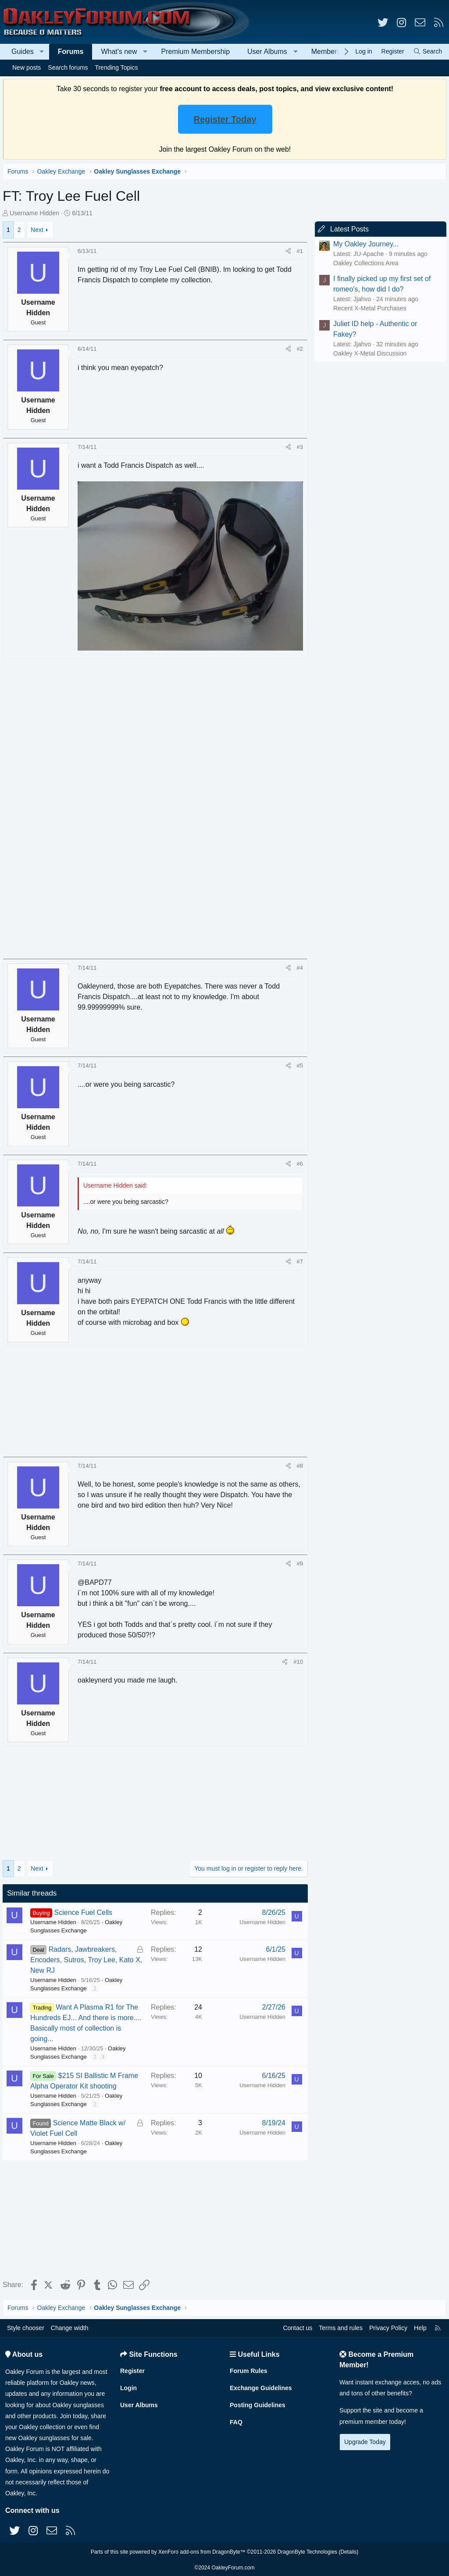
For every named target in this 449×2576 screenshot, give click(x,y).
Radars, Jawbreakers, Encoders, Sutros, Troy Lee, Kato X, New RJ (83, 1957)
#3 (298, 447)
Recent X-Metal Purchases (368, 308)
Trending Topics (116, 67)
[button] (42, 52)
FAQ (236, 2421)
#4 (298, 965)
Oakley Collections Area (364, 263)
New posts (26, 67)
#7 (298, 1259)
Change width (70, 2326)
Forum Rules (248, 2369)
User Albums (267, 51)
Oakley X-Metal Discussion (368, 353)
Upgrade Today (365, 2440)
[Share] (286, 251)
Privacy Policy (388, 2326)
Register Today (225, 119)
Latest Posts (347, 229)
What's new (119, 51)
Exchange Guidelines (261, 2387)
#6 (298, 1161)
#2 (298, 348)
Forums (71, 51)
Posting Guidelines (257, 2404)
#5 (298, 1063)
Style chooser (25, 2326)
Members (326, 51)
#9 (298, 1561)
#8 (298, 1463)
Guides (22, 51)
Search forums (68, 67)
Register (132, 2369)
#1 (298, 251)
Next (38, 229)
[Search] (427, 51)
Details (348, 2551)
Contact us (297, 2326)
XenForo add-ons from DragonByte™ (202, 2551)
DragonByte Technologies (308, 2551)
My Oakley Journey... (364, 244)
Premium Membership (195, 51)
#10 (296, 1659)
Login (128, 2387)
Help (420, 2326)
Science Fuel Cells (85, 1910)
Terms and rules (341, 2326)
